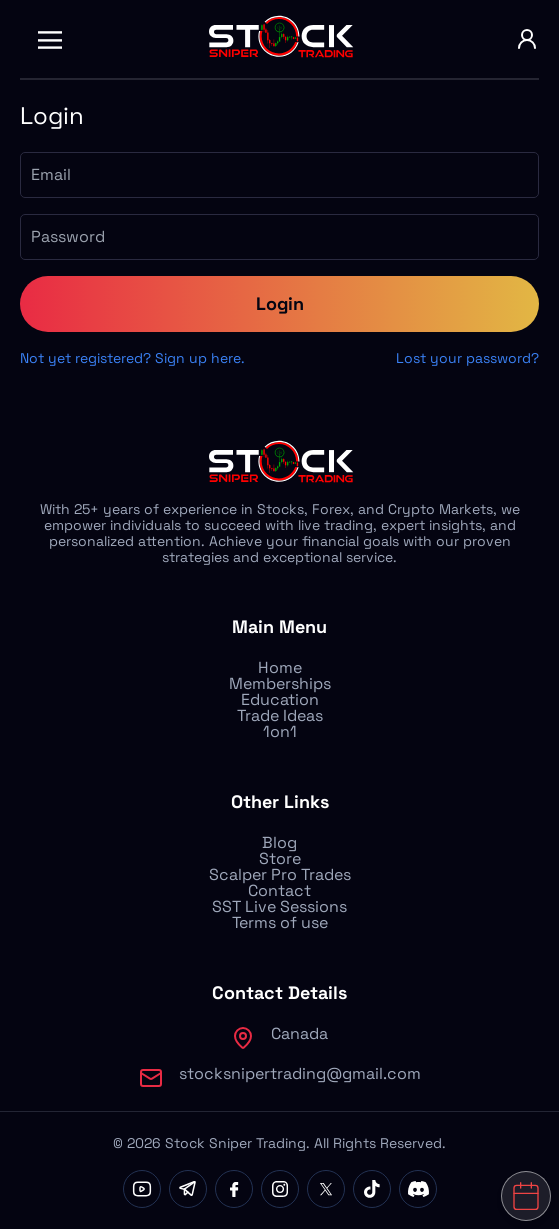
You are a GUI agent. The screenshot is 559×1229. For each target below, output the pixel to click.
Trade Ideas (280, 715)
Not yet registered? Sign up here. (132, 358)
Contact (279, 890)
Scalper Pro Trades (280, 874)
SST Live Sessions (279, 906)
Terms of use (280, 922)
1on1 (280, 731)
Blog (279, 842)
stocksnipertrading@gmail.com (300, 1073)
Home (280, 667)
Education (280, 699)
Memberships (280, 683)
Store (280, 858)
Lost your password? (467, 358)
